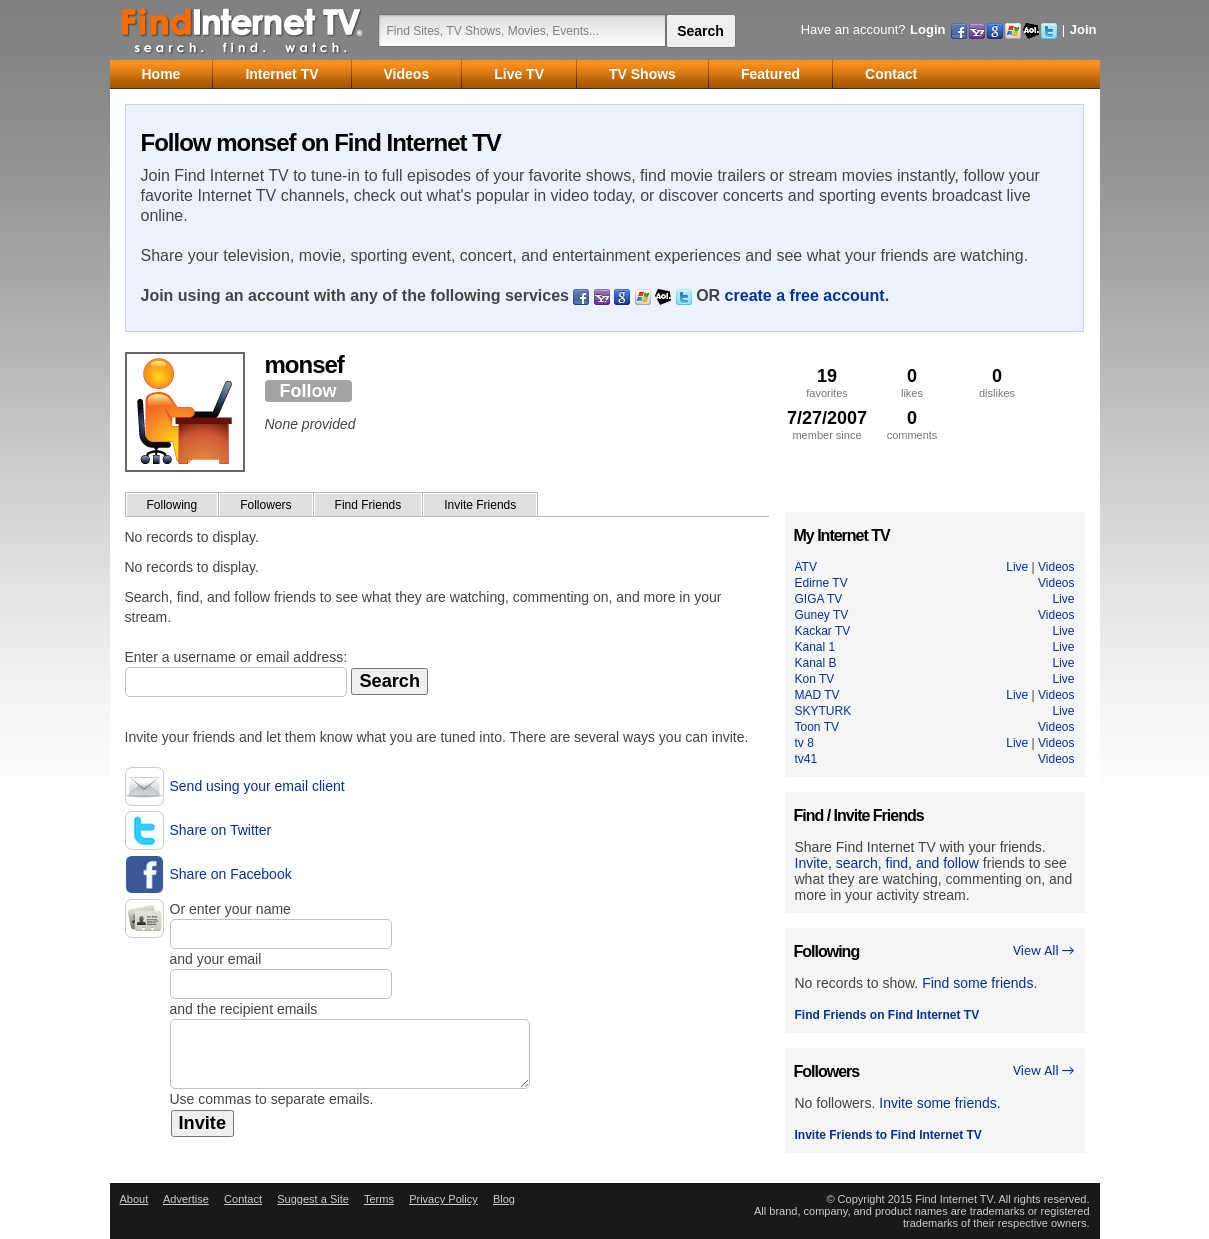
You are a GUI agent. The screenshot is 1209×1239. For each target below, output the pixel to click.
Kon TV (815, 679)
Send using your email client (257, 786)
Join (1083, 29)
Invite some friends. (939, 1103)
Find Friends (368, 505)
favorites (827, 382)
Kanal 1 (815, 647)
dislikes (997, 382)
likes (912, 382)
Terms (379, 1199)
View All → (1044, 950)
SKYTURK (823, 711)
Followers (265, 505)
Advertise (186, 1199)
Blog (504, 1199)
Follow (308, 391)
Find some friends (977, 983)
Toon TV (817, 727)
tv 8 (804, 743)
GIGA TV (819, 599)
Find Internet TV (243, 30)
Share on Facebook (231, 874)
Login (927, 29)
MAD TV (817, 695)
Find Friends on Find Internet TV (887, 1015)
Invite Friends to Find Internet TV (888, 1135)
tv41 (806, 759)
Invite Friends (480, 505)
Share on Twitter (221, 830)
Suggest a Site (313, 1199)
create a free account (805, 295)
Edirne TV (821, 583)
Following (172, 505)
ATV (806, 567)
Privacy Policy (443, 1199)
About (134, 1199)
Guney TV (822, 615)
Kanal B (816, 663)
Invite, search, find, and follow (887, 863)
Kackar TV (823, 631)
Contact (243, 1199)
